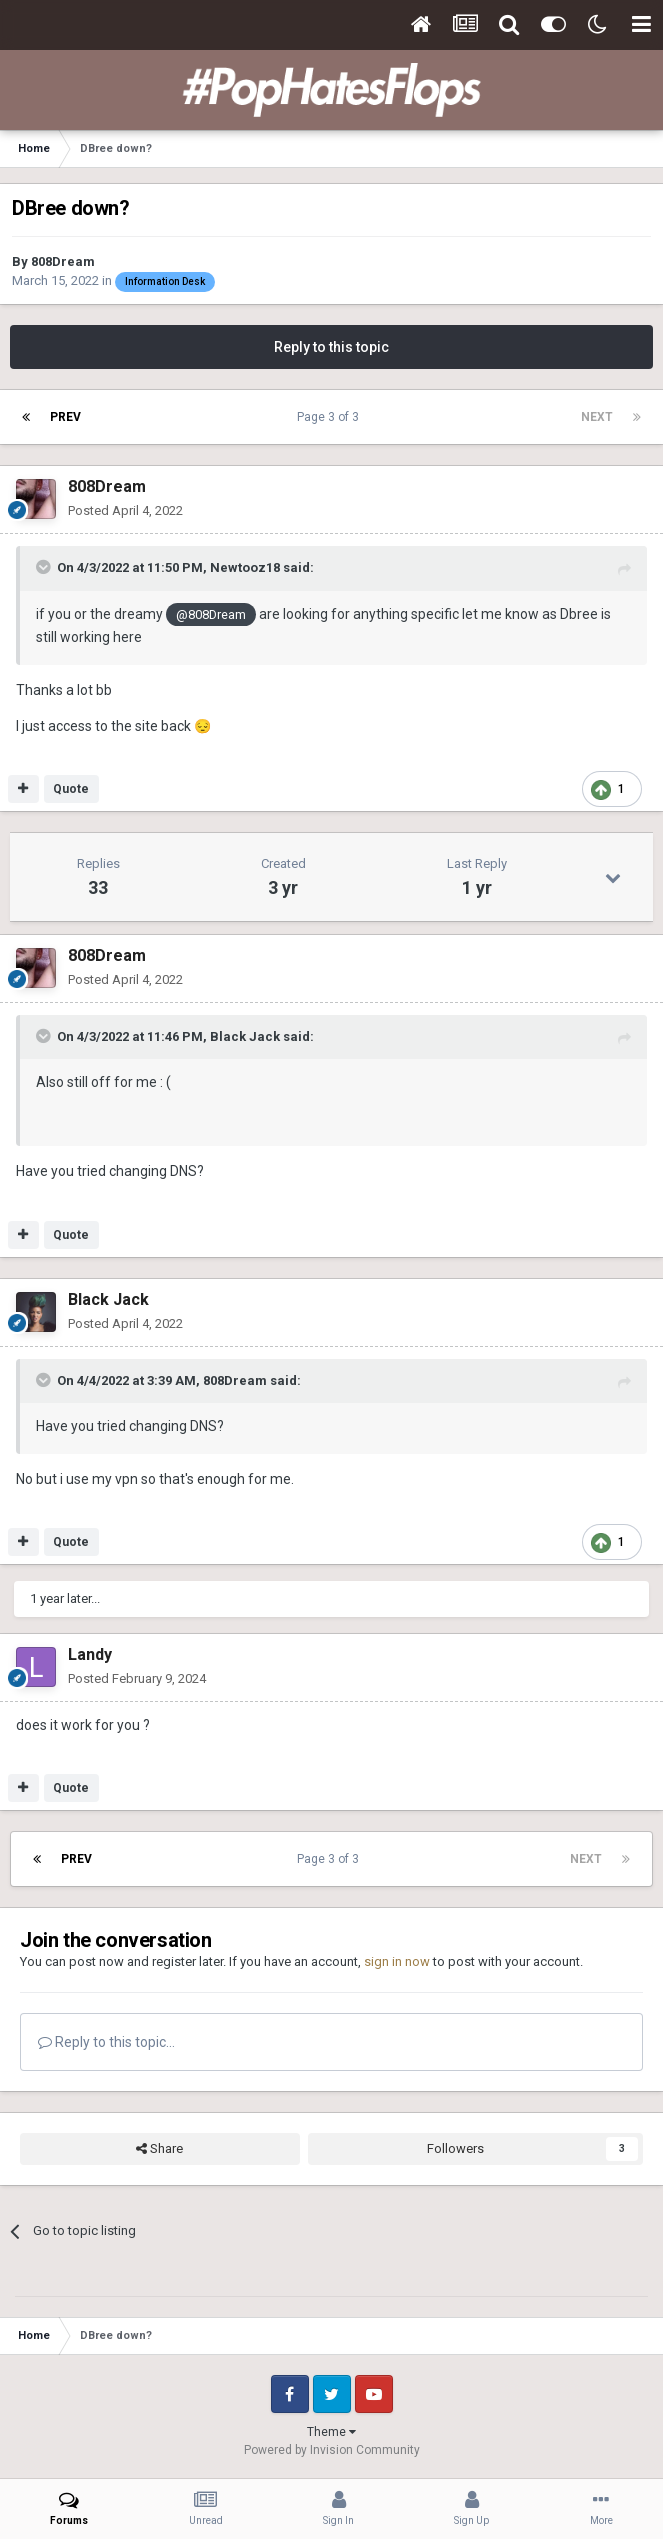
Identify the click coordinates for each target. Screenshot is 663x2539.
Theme (331, 2432)
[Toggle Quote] (45, 567)
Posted (125, 510)
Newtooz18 (245, 567)
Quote (71, 789)
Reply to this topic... (106, 2042)
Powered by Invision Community (332, 2450)
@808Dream (211, 614)
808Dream (63, 261)
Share (159, 2149)
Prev (65, 417)
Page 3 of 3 (331, 417)
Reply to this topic (331, 347)
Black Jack (245, 1036)
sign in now (397, 1961)
